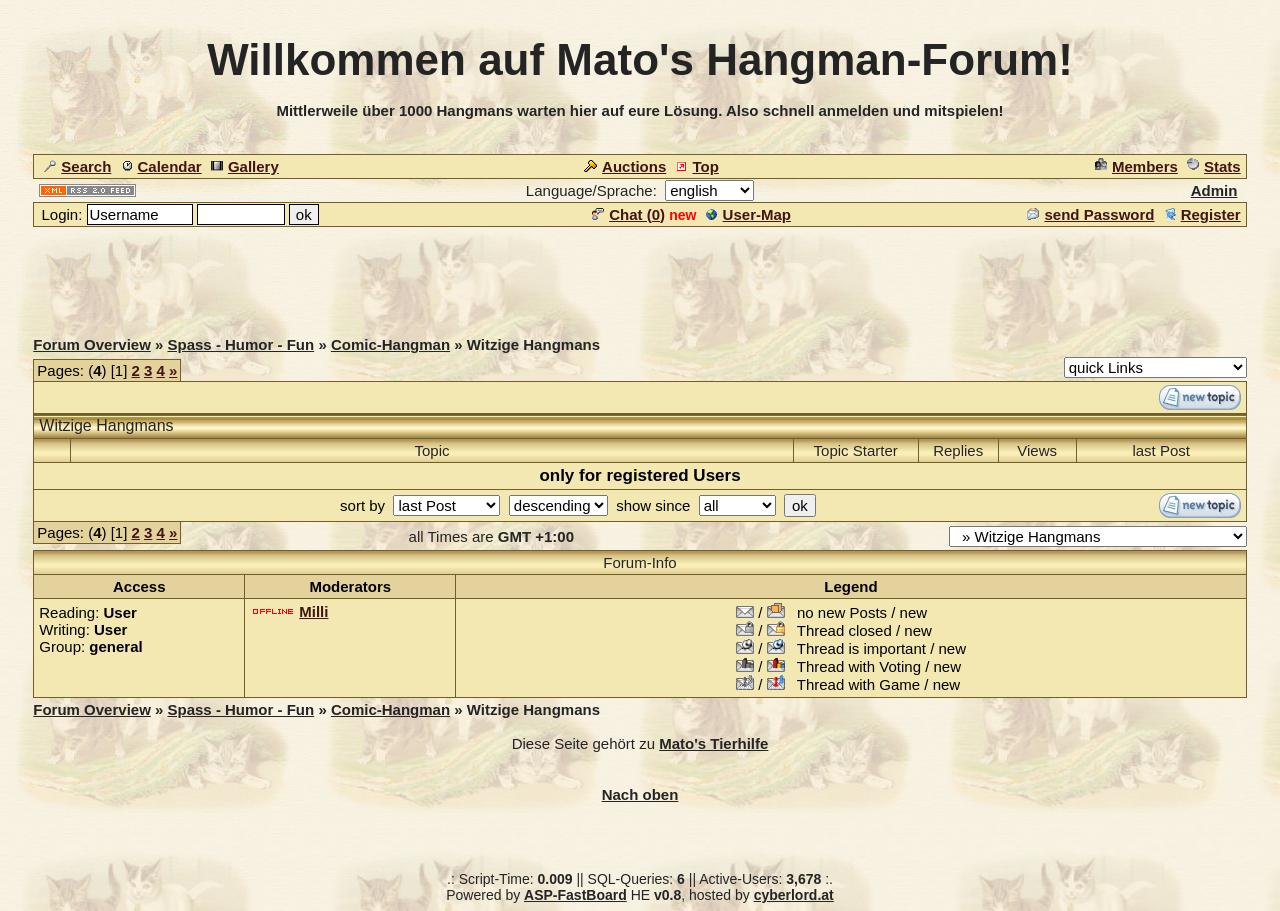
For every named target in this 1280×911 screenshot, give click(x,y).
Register (1202, 214)
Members (1136, 166)
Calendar (161, 166)
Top (696, 166)
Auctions (625, 166)
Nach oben (640, 794)
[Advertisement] (640, 274)
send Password (1090, 214)
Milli (313, 611)
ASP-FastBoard (575, 895)
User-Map (748, 214)
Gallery (245, 166)
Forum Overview (92, 344)
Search (77, 166)
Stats (1214, 166)
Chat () (628, 214)
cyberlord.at (794, 895)
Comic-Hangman (390, 344)
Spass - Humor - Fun (241, 344)
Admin (1214, 190)
